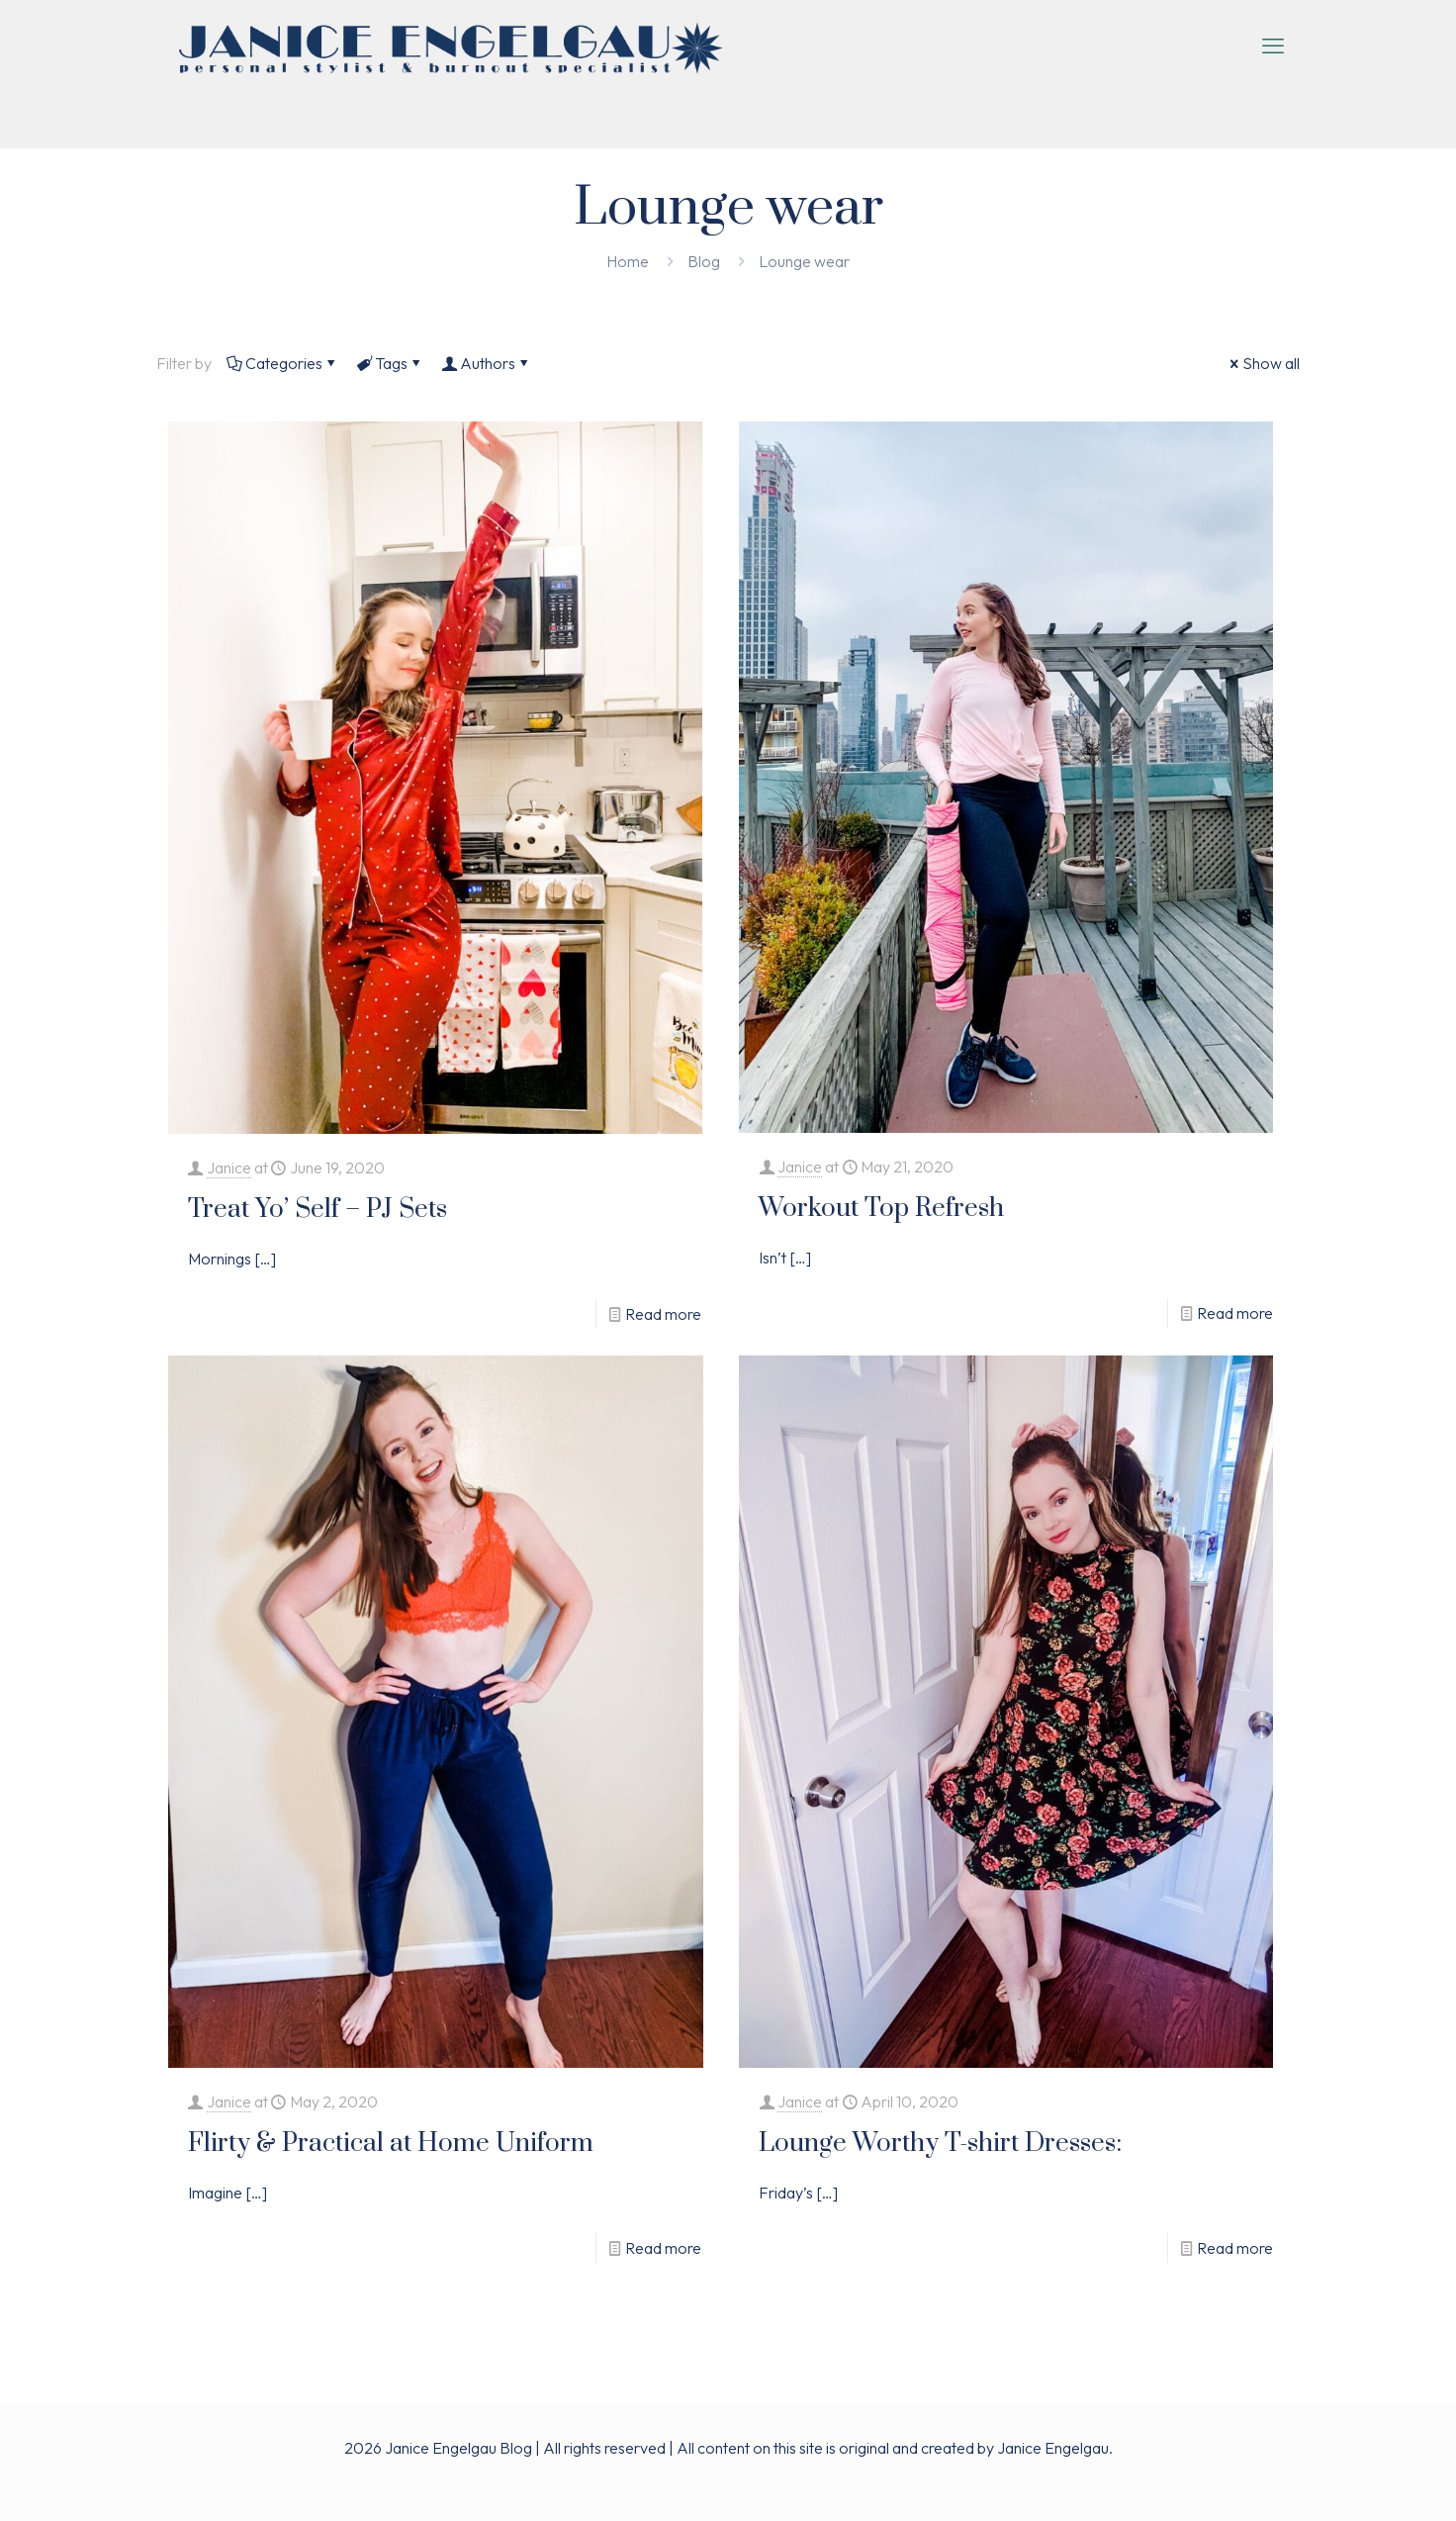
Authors (486, 363)
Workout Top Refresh (881, 1208)
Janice (229, 1167)
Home (627, 261)
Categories (282, 363)
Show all (1263, 363)
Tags (389, 363)
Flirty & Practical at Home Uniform (390, 2143)
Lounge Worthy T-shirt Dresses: (940, 2143)
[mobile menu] (1273, 45)
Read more (663, 1314)
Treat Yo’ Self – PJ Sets (317, 1209)
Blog (703, 261)
